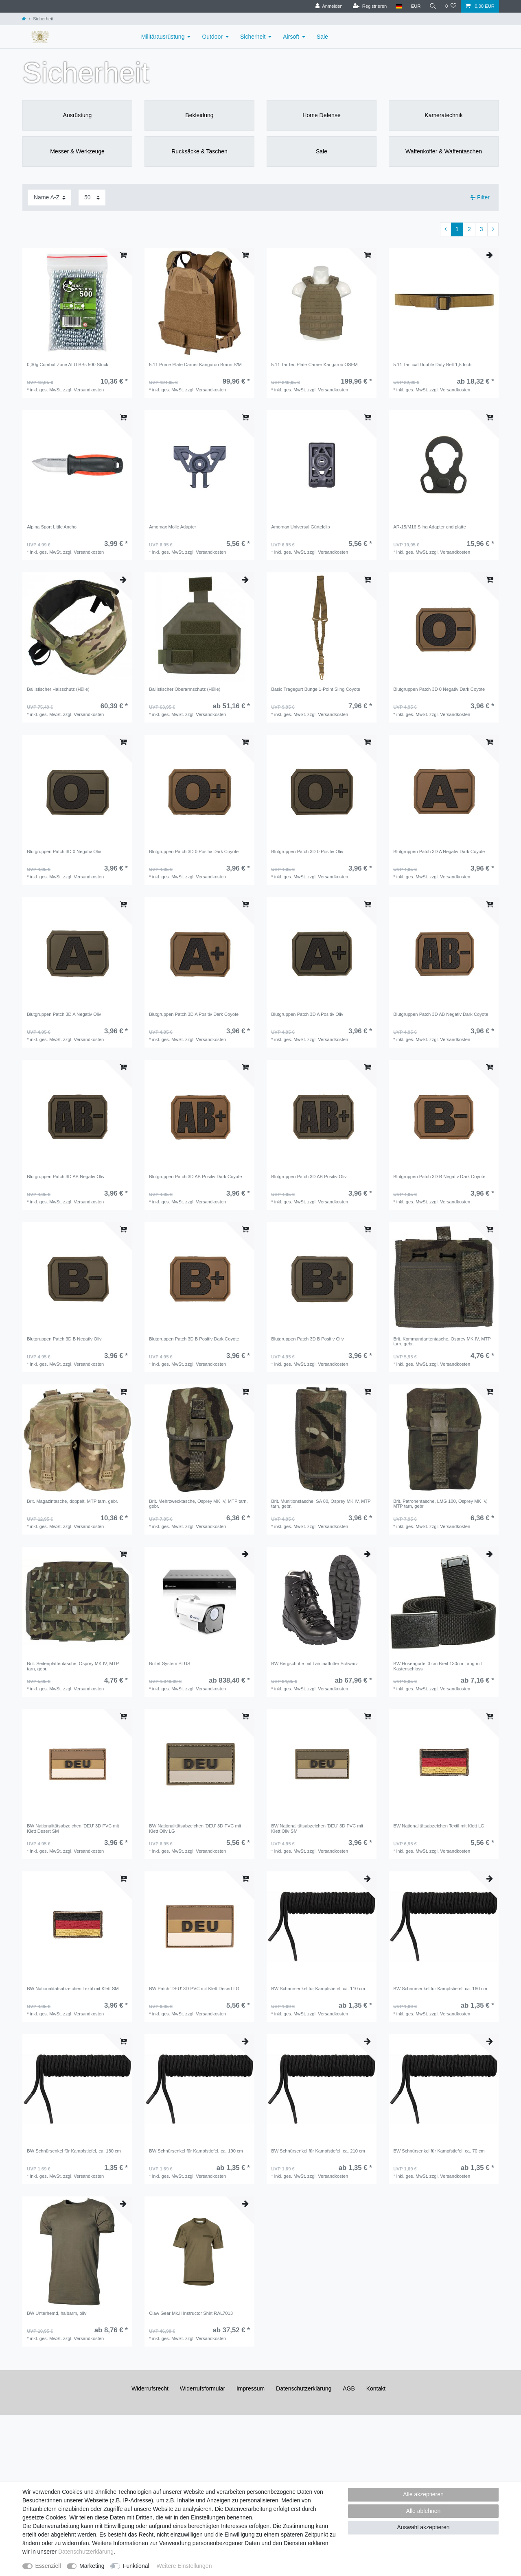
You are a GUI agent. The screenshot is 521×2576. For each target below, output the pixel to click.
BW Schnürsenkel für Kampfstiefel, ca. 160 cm (440, 1988)
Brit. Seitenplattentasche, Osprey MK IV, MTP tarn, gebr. (73, 1666)
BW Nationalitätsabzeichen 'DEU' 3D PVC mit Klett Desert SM (73, 1828)
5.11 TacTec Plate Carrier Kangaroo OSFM (314, 364)
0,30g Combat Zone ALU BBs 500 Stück (67, 364)
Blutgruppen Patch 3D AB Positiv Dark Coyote (195, 1176)
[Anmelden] (328, 6)
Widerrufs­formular (202, 2388)
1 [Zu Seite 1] (457, 229)
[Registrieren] (369, 6)
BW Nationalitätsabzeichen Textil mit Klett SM (73, 1988)
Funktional (136, 2566)
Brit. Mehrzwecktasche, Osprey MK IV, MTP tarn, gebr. (198, 1503)
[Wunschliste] (451, 6)
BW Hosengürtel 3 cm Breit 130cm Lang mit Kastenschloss (437, 1666)
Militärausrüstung (163, 36)
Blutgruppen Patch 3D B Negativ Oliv (64, 1338)
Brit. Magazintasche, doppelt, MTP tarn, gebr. (72, 1501)
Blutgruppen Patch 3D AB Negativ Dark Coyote (440, 1014)
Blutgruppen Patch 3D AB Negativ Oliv (65, 1176)
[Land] (397, 6)
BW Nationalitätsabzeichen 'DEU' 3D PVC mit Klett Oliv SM (317, 1828)
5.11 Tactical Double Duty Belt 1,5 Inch (432, 364)
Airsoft (291, 36)
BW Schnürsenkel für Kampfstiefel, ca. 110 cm (318, 1988)
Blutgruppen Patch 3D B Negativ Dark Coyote (439, 1176)
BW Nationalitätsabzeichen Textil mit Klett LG (438, 1825)
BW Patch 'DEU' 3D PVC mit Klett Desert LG (194, 1988)
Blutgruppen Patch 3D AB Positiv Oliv (308, 1176)
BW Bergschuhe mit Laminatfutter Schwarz (314, 1663)
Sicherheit (252, 36)
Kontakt (375, 2388)
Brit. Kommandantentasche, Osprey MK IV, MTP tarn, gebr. (441, 1341)
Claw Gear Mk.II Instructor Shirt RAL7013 (191, 2313)
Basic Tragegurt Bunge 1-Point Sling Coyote (315, 689)
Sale (322, 36)
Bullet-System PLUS (169, 1663)
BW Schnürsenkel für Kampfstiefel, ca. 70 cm (438, 2150)
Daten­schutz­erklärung (303, 2388)
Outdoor (212, 36)
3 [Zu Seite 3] (481, 229)
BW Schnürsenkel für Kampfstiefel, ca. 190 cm (196, 2150)
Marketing (91, 2566)
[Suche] (433, 6)
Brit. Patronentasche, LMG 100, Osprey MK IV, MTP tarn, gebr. (440, 1503)
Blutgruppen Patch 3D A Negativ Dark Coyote (439, 851)
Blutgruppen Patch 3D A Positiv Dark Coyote (194, 1014)
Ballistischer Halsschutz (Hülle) (58, 689)
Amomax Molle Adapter (172, 526)
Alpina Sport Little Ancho (52, 526)
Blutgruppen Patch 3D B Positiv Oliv (307, 1338)
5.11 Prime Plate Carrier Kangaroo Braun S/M (195, 364)
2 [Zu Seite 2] (469, 229)
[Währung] (415, 6)
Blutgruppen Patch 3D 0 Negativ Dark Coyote (439, 689)
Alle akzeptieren (423, 2494)
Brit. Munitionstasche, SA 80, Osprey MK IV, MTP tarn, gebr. (320, 1503)
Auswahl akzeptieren (423, 2527)
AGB (349, 2388)
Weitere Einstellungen (184, 2566)
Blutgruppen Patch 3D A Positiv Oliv (307, 1014)
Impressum (250, 2388)
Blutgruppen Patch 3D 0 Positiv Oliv (307, 851)
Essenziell (48, 2566)
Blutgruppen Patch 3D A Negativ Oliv (64, 1014)
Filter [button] (480, 197)
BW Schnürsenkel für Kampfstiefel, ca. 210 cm (318, 2150)
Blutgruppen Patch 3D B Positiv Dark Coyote (194, 1338)
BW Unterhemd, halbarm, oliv (56, 2313)
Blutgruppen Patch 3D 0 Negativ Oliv (64, 851)
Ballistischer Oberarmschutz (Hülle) (184, 689)
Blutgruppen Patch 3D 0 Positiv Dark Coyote (194, 851)
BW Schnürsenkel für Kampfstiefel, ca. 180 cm (74, 2150)
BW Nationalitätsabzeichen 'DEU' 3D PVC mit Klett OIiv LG (195, 1828)
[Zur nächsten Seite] (493, 229)
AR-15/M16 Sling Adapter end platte (429, 526)
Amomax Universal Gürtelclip (300, 526)
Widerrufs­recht (150, 2388)
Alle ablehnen (423, 2511)
